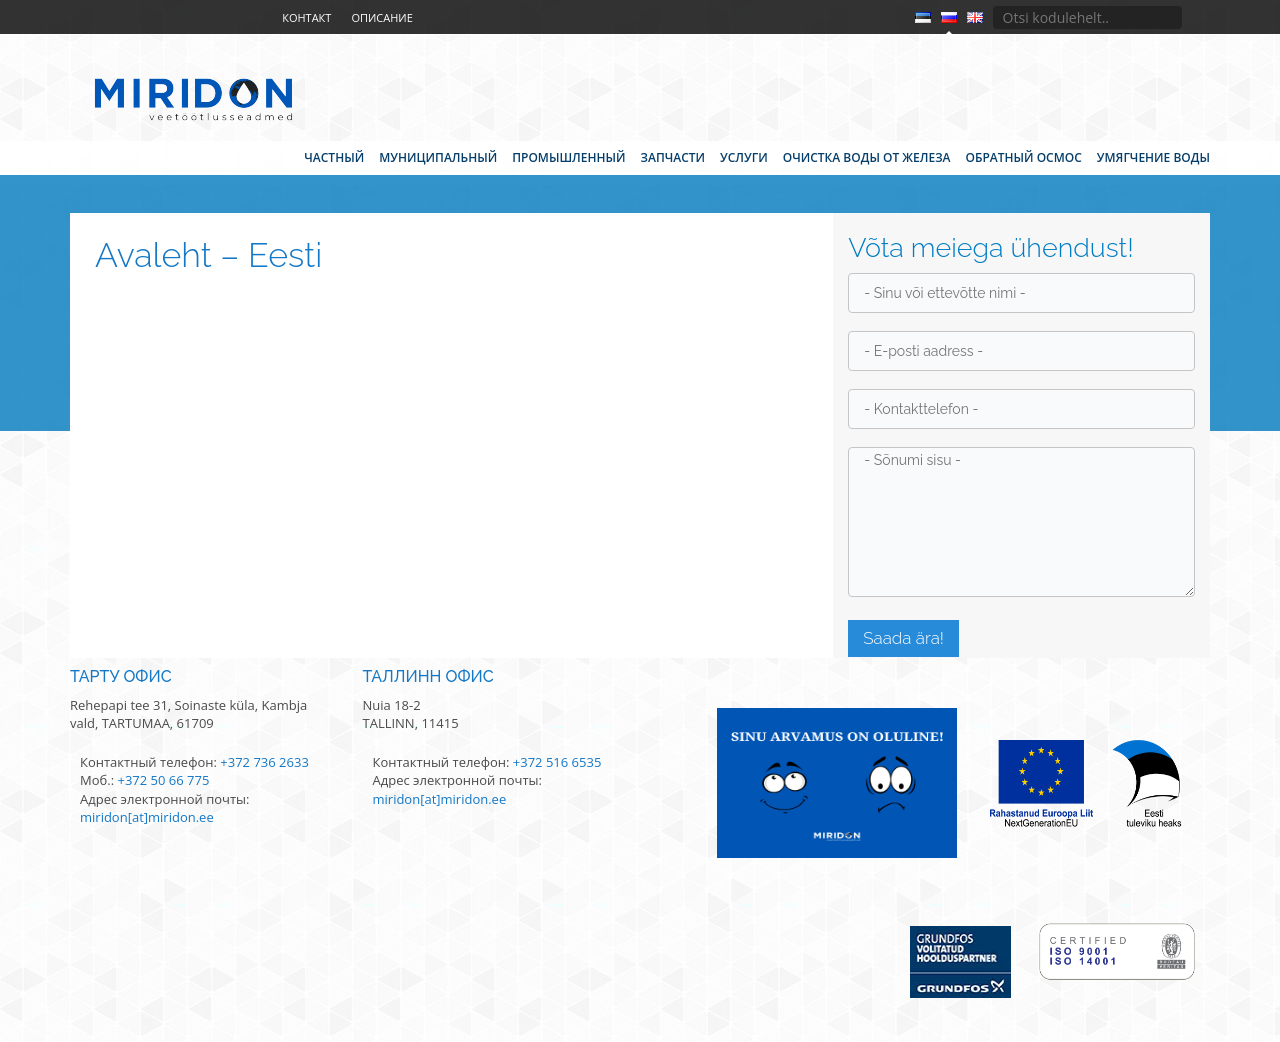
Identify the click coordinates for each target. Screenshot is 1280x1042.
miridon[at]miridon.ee (147, 817)
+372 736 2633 (264, 762)
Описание (381, 17)
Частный (334, 157)
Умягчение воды (1153, 157)
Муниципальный (438, 157)
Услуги (744, 157)
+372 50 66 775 (163, 780)
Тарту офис (121, 676)
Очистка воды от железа (867, 157)
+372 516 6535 (557, 762)
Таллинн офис (428, 676)
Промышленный (568, 157)
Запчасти (673, 157)
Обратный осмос (1023, 157)
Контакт (306, 17)
